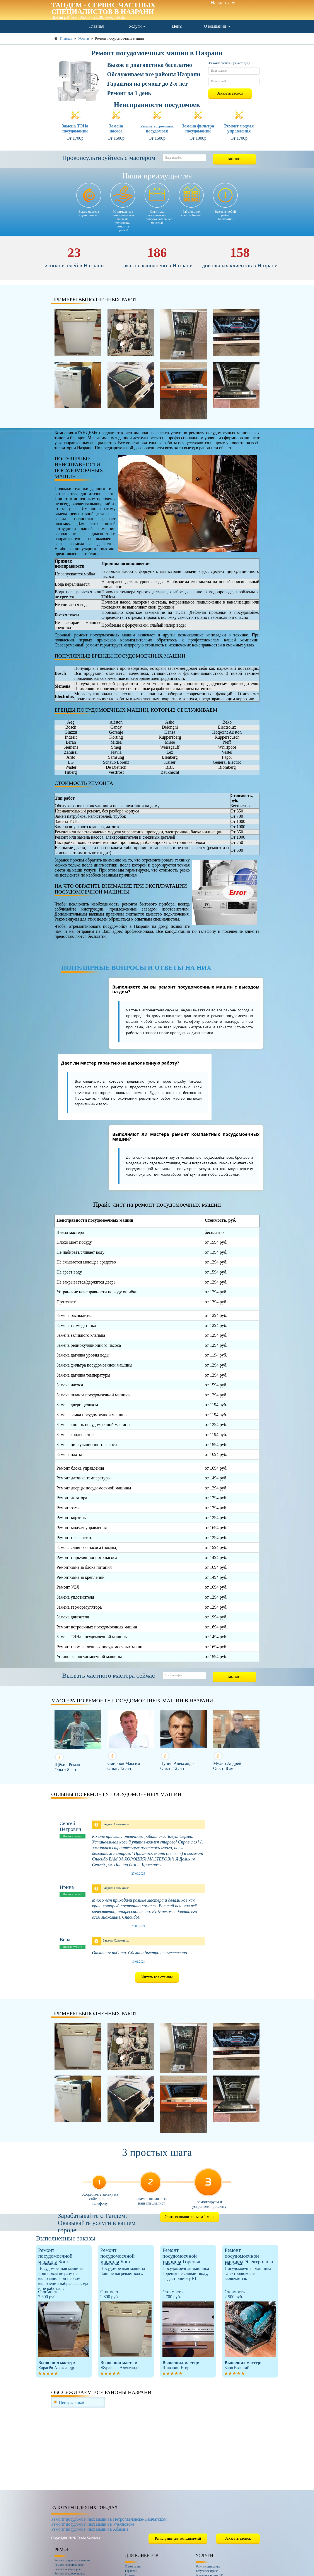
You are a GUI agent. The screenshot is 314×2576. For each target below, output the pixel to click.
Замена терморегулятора (79, 1607)
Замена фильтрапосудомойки (198, 128)
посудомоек (157, 128)
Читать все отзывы (156, 1977)
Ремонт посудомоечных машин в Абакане (89, 2529)
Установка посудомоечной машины (89, 1656)
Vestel (227, 752)
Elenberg (170, 757)
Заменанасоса (116, 128)
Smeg (116, 747)
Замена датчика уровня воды (82, 1355)
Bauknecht (169, 772)
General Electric (227, 762)
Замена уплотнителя (75, 1597)
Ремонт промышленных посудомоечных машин (100, 1646)
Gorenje (116, 732)
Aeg (70, 722)
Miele (170, 742)
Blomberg (227, 767)
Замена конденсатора (76, 1434)
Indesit (71, 737)
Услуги (137, 26)
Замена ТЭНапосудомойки (75, 128)
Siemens (70, 747)
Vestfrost (116, 772)
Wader (71, 767)
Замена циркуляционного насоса (86, 1444)
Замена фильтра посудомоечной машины (94, 1365)
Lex (169, 752)
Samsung (116, 757)
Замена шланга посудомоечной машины (93, 1394)
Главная (96, 26)
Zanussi (71, 752)
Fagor (227, 757)
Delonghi (170, 727)
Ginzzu (71, 732)
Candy (116, 727)
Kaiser (170, 762)
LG (71, 762)
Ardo (70, 757)
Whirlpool (227, 747)
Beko (227, 722)
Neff (227, 742)
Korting (116, 737)
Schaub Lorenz (116, 762)
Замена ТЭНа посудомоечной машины (92, 1636)
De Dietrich (116, 767)
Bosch (70, 727)
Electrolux (227, 727)
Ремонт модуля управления (81, 1527)
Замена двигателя (72, 1616)
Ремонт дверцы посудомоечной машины (93, 1488)
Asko (169, 722)
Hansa (169, 732)
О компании (217, 26)
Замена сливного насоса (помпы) (87, 1547)
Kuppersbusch (227, 737)
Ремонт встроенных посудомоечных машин (96, 1627)
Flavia (116, 752)
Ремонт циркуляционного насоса (86, 1557)
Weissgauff (169, 747)
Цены (177, 26)
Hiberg (71, 772)
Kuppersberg (170, 737)
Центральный (71, 2402)
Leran (71, 742)
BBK (169, 767)
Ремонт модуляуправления (239, 128)
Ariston (116, 722)
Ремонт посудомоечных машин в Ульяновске (92, 2524)
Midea (116, 742)
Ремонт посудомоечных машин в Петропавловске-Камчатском (109, 2519)
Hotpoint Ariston (227, 732)
